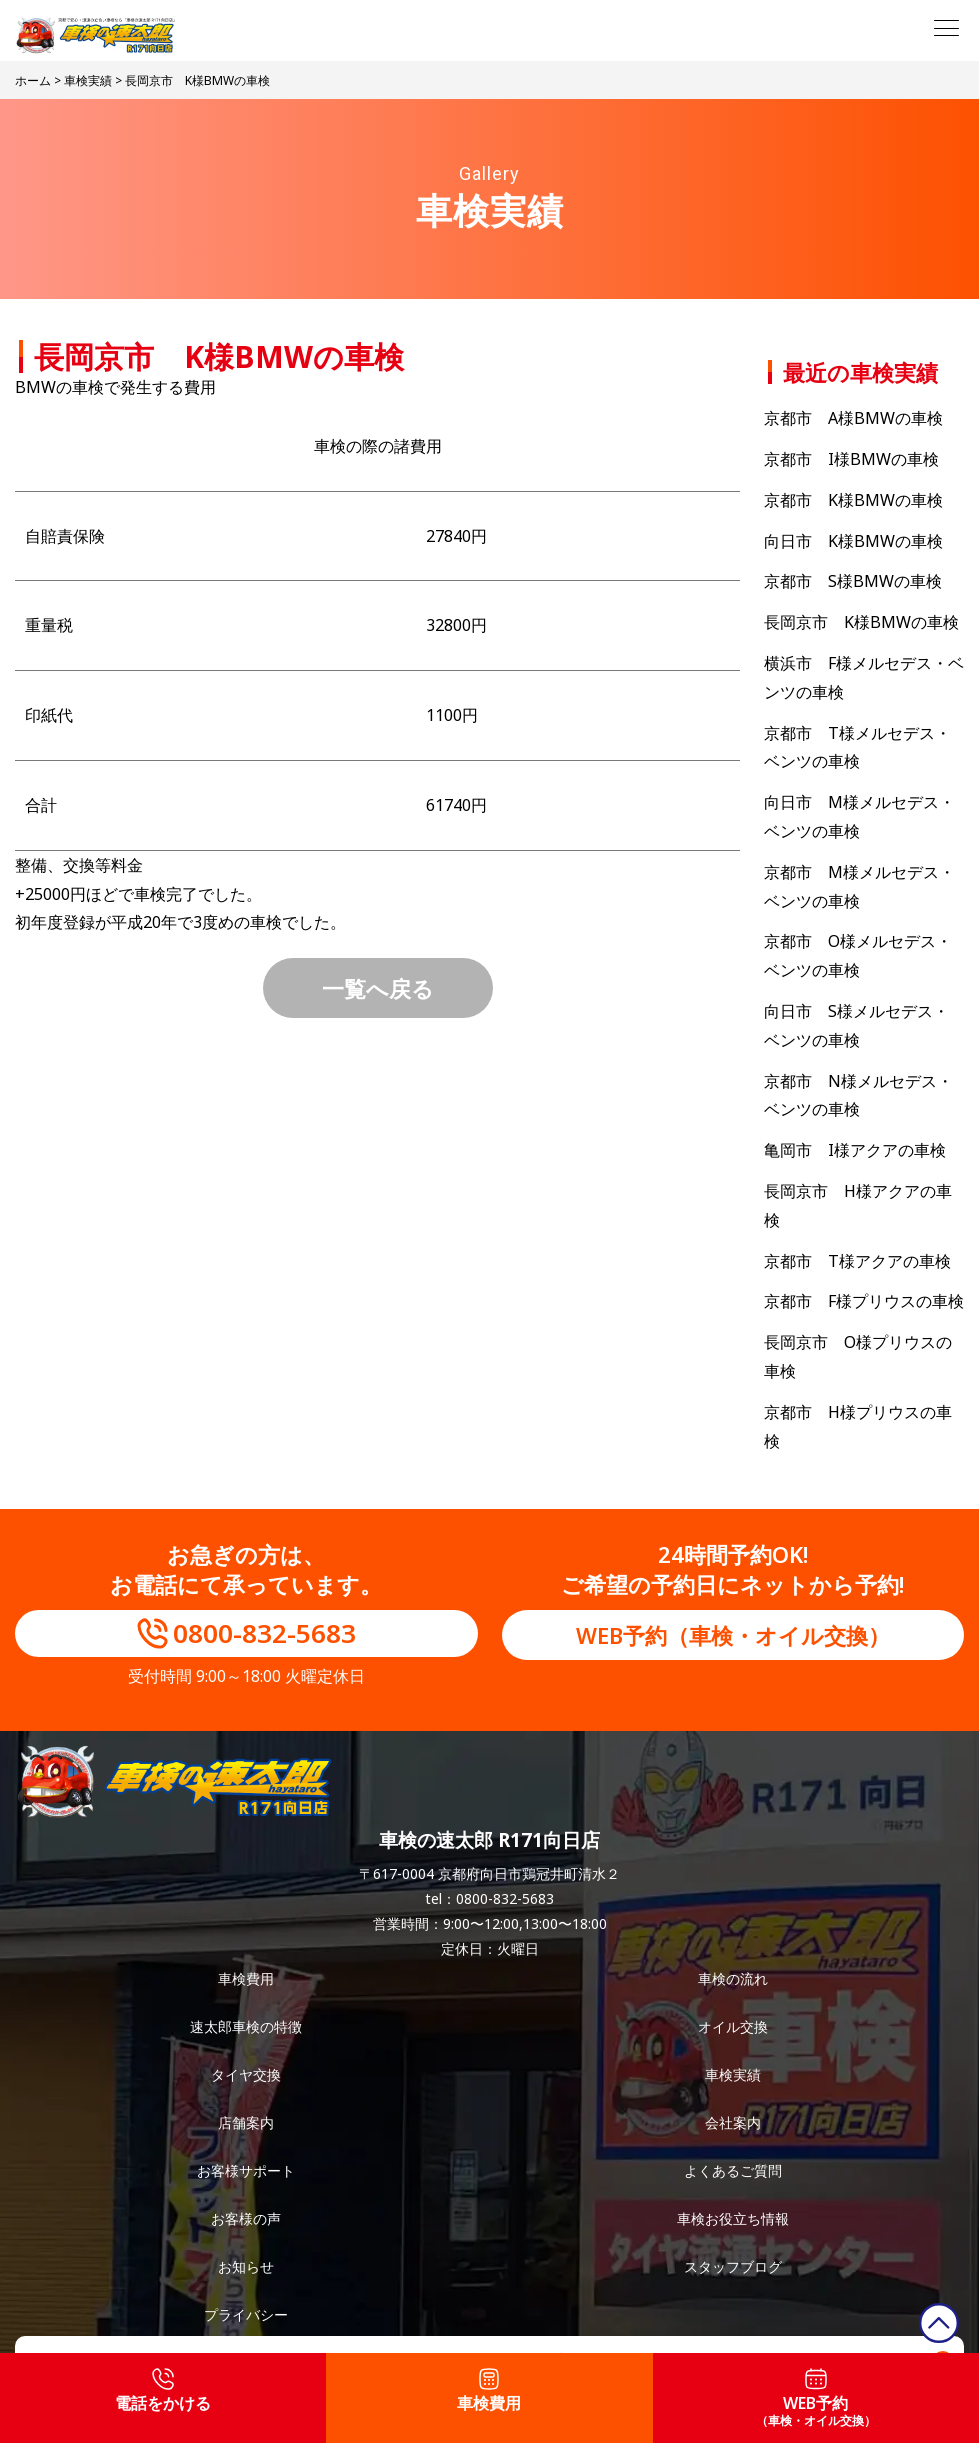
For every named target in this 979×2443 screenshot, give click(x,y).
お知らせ (246, 2266)
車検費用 (246, 1978)
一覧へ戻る (378, 988)
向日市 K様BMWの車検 (853, 541)
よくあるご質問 (733, 2170)
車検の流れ (733, 1978)
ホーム (33, 80)
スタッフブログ (733, 2266)
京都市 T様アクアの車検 (857, 1261)
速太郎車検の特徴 (246, 2026)
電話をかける (163, 2391)
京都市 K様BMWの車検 (853, 500)
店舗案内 (246, 2122)
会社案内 (733, 2122)
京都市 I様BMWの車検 (851, 459)
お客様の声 (246, 2218)
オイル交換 (733, 2026)
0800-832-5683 (264, 1633)
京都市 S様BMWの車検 (853, 581)
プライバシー (246, 2314)
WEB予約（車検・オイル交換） (733, 1635)
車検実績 (88, 80)
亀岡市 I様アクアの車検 (855, 1150)
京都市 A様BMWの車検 (853, 418)
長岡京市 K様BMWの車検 (861, 622)
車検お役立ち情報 (733, 2218)
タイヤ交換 (246, 2074)
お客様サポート (246, 2170)
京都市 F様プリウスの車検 (864, 1301)
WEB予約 (816, 2398)
